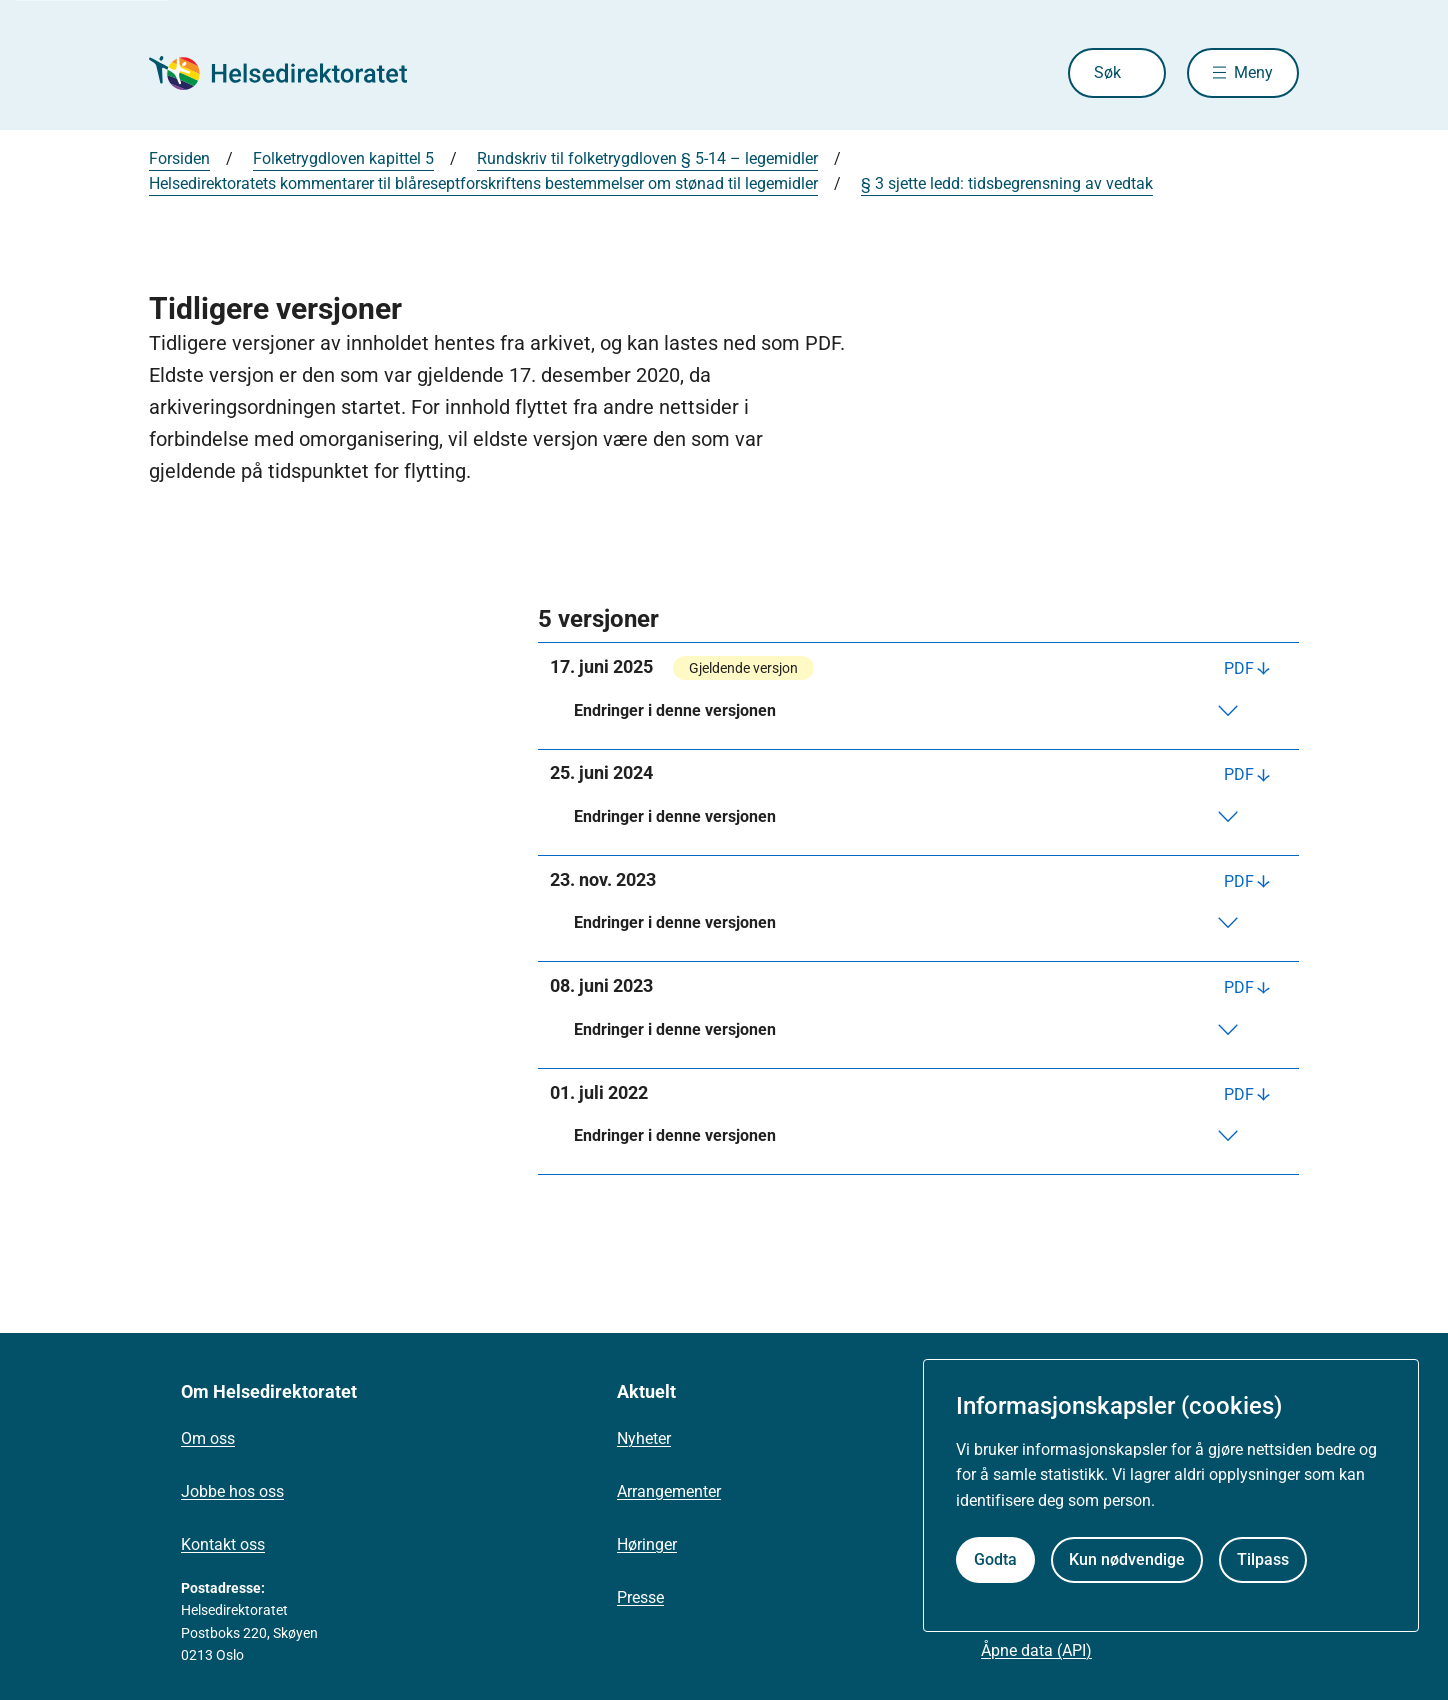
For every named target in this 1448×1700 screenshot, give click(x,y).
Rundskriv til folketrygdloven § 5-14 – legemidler (647, 158)
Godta (995, 1559)
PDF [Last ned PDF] (1239, 668)
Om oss (208, 1438)
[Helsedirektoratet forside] (293, 73)
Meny (1253, 72)
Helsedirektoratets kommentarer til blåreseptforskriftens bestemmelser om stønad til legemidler (483, 183)
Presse (640, 1597)
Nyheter (644, 1438)
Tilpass (1263, 1559)
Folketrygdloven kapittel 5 (343, 158)
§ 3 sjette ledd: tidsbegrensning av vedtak (1007, 183)
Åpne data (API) (1036, 1650)
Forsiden (179, 158)
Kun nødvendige (1127, 1559)
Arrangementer (669, 1491)
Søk (1107, 72)
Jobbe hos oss (232, 1491)
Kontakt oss (223, 1544)
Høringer (647, 1544)
